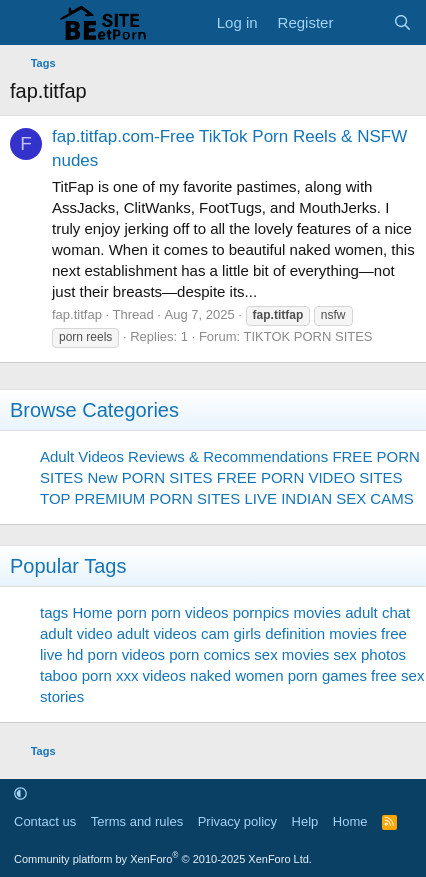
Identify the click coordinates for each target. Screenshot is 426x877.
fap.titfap (77, 314)
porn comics (209, 654)
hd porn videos (116, 654)
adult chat (377, 612)
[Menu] (27, 23)
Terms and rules (137, 821)
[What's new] (362, 22)
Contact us (45, 821)
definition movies (321, 633)
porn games (327, 675)
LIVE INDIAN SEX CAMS (328, 498)
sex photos (370, 654)
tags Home (76, 612)
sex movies (291, 654)
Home (350, 821)
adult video (76, 633)
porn (132, 612)
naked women (236, 675)
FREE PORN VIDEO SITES (310, 477)
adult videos (157, 633)
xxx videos (151, 675)
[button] (20, 793)
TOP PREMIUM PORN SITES (140, 498)
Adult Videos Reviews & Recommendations (184, 456)
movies (318, 612)
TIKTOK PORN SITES (307, 336)
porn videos (190, 612)
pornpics (261, 612)
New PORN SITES (150, 477)
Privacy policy (237, 821)
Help (305, 821)
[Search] (402, 22)
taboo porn (76, 675)
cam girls (231, 633)
